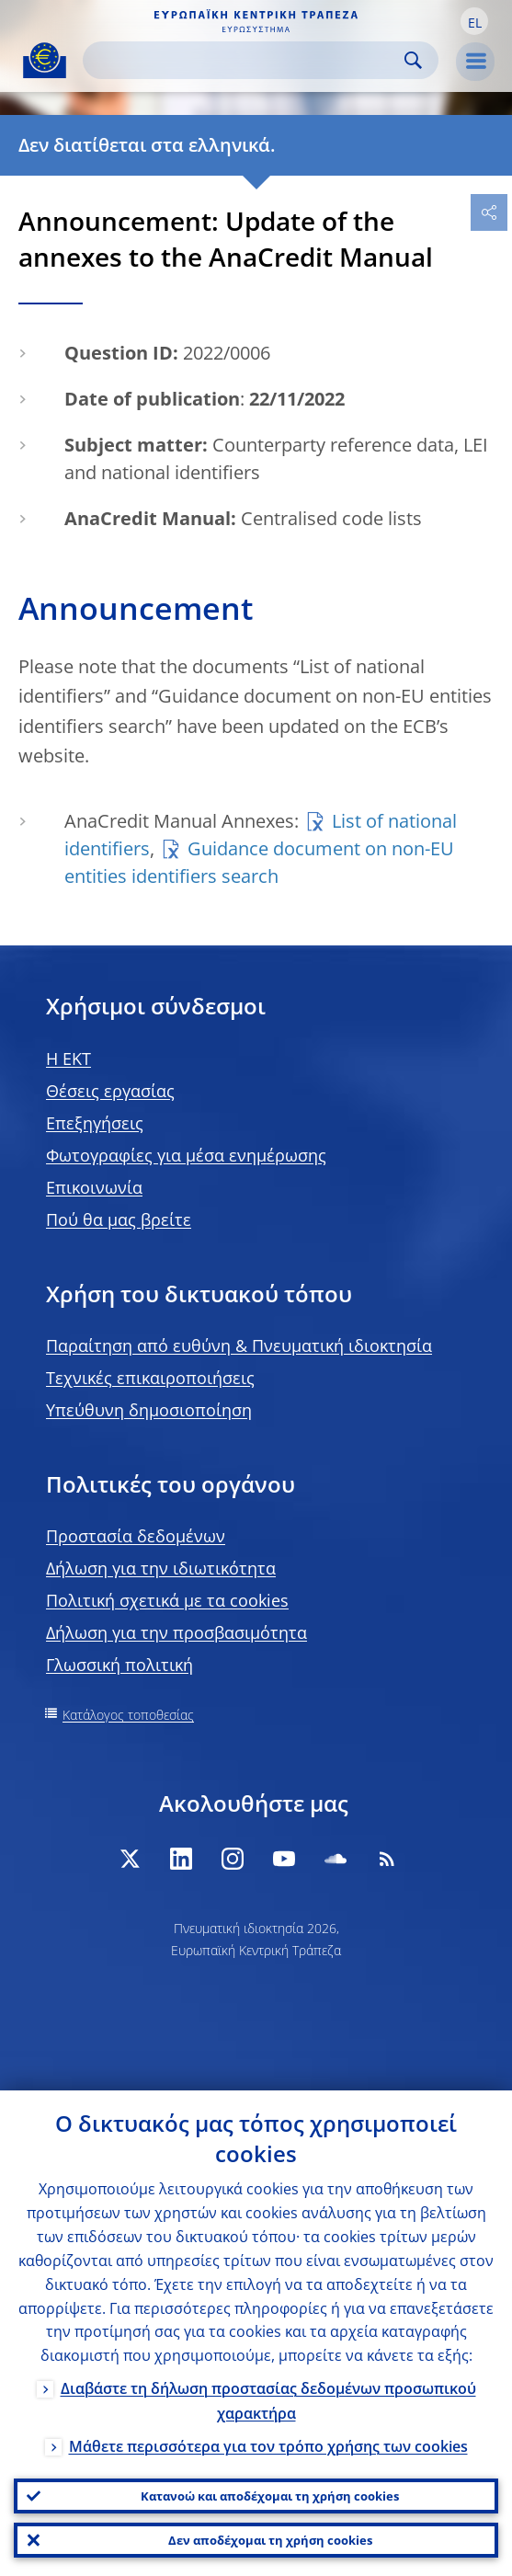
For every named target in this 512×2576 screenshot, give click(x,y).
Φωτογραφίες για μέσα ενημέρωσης (186, 1155)
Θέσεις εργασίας (110, 1091)
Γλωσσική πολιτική (119, 1665)
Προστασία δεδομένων (135, 1536)
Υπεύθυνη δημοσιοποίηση (149, 1410)
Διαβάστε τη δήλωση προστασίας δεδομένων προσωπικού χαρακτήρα (268, 2400)
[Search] (246, 60)
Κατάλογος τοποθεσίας (128, 1714)
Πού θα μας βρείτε (118, 1219)
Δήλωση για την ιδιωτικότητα (161, 1568)
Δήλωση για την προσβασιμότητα (176, 1632)
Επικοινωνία (94, 1187)
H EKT (68, 1059)
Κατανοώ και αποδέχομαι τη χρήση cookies (270, 2496)
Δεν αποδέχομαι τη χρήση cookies (270, 2540)
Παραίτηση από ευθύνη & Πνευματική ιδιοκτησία (239, 1345)
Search (413, 60)
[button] (474, 21)
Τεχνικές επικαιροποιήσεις (150, 1378)
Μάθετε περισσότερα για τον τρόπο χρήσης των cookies (268, 2446)
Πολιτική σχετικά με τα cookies (167, 1600)
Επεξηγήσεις (94, 1123)
